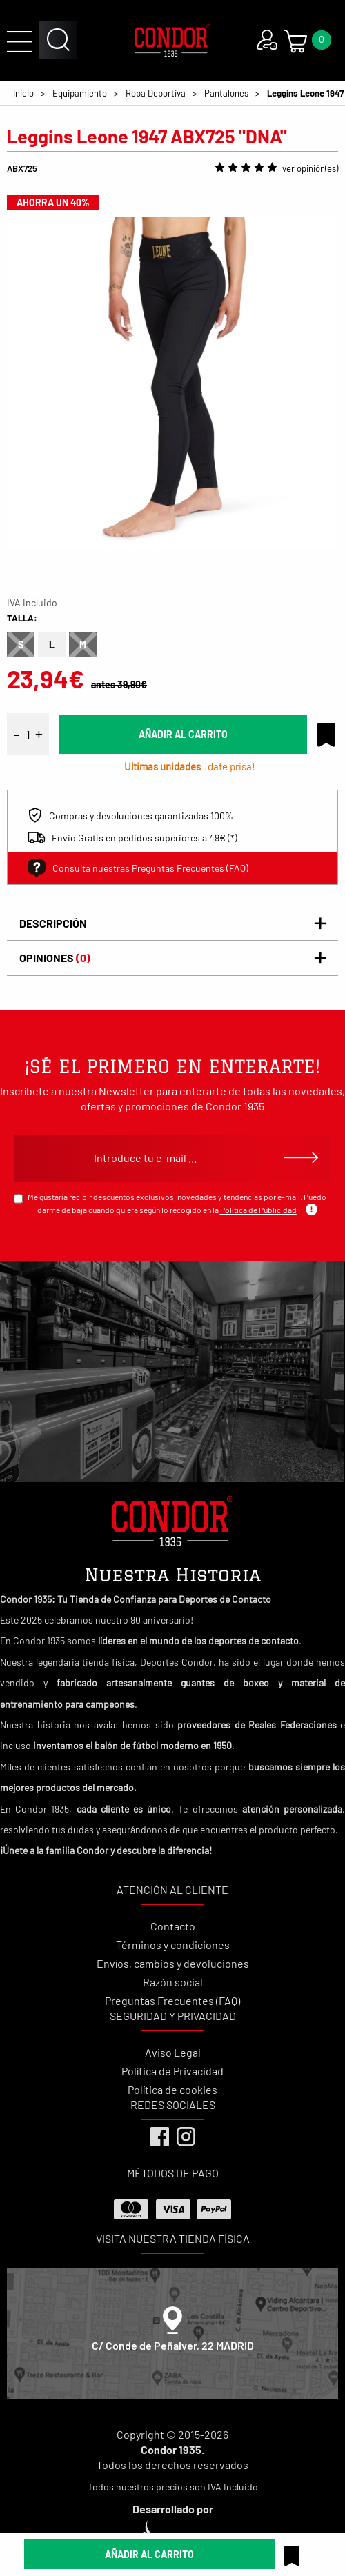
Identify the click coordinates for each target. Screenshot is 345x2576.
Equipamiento (79, 93)
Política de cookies (172, 2089)
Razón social (173, 1981)
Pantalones (226, 93)
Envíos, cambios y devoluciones (173, 1963)
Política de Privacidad (172, 2070)
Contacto (172, 1926)
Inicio (23, 93)
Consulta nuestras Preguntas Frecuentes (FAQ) (138, 868)
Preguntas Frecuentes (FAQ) (172, 2000)
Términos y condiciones (173, 1944)
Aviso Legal (173, 2052)
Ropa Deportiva (156, 93)
